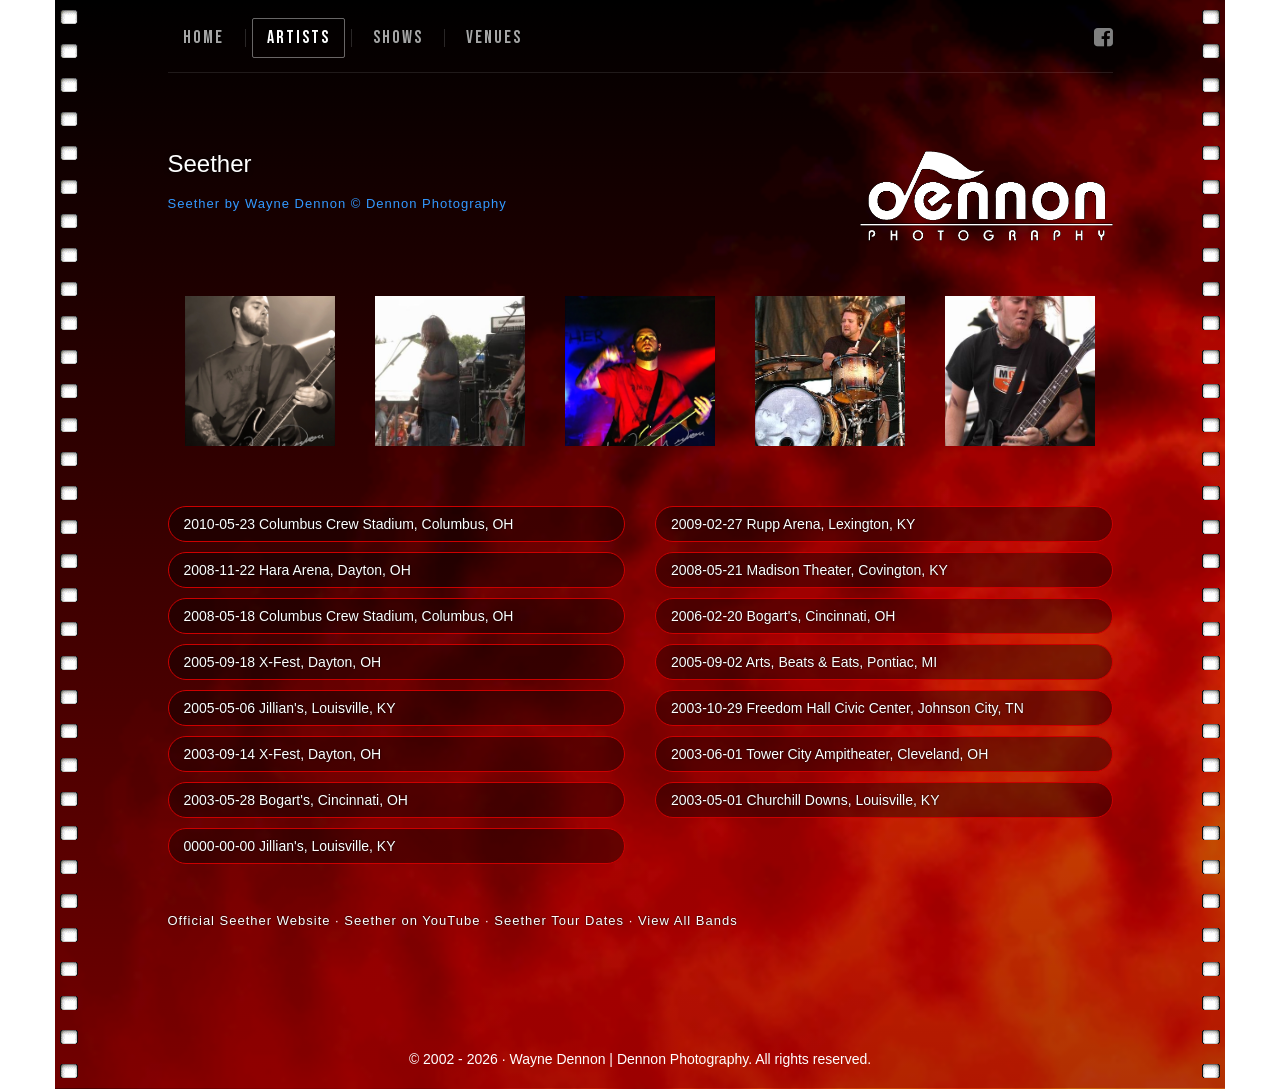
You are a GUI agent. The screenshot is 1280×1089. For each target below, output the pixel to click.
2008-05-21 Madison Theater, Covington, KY (809, 570)
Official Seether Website (249, 920)
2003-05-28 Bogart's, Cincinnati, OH (296, 800)
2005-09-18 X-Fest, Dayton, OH (283, 662)
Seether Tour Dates (559, 920)
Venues (494, 37)
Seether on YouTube (412, 920)
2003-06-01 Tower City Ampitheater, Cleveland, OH (829, 754)
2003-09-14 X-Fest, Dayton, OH (283, 754)
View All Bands (688, 920)
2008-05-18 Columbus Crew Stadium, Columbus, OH (349, 616)
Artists (298, 37)
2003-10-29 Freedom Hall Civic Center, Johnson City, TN (847, 708)
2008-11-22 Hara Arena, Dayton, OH (297, 570)
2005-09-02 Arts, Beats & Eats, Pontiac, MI (804, 662)
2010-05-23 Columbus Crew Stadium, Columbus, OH (349, 524)
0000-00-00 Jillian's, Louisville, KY (290, 846)
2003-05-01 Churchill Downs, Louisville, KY (805, 800)
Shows (398, 37)
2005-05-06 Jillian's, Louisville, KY (290, 708)
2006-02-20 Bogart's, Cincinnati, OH (783, 616)
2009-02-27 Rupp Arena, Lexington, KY (793, 524)
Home (203, 37)
